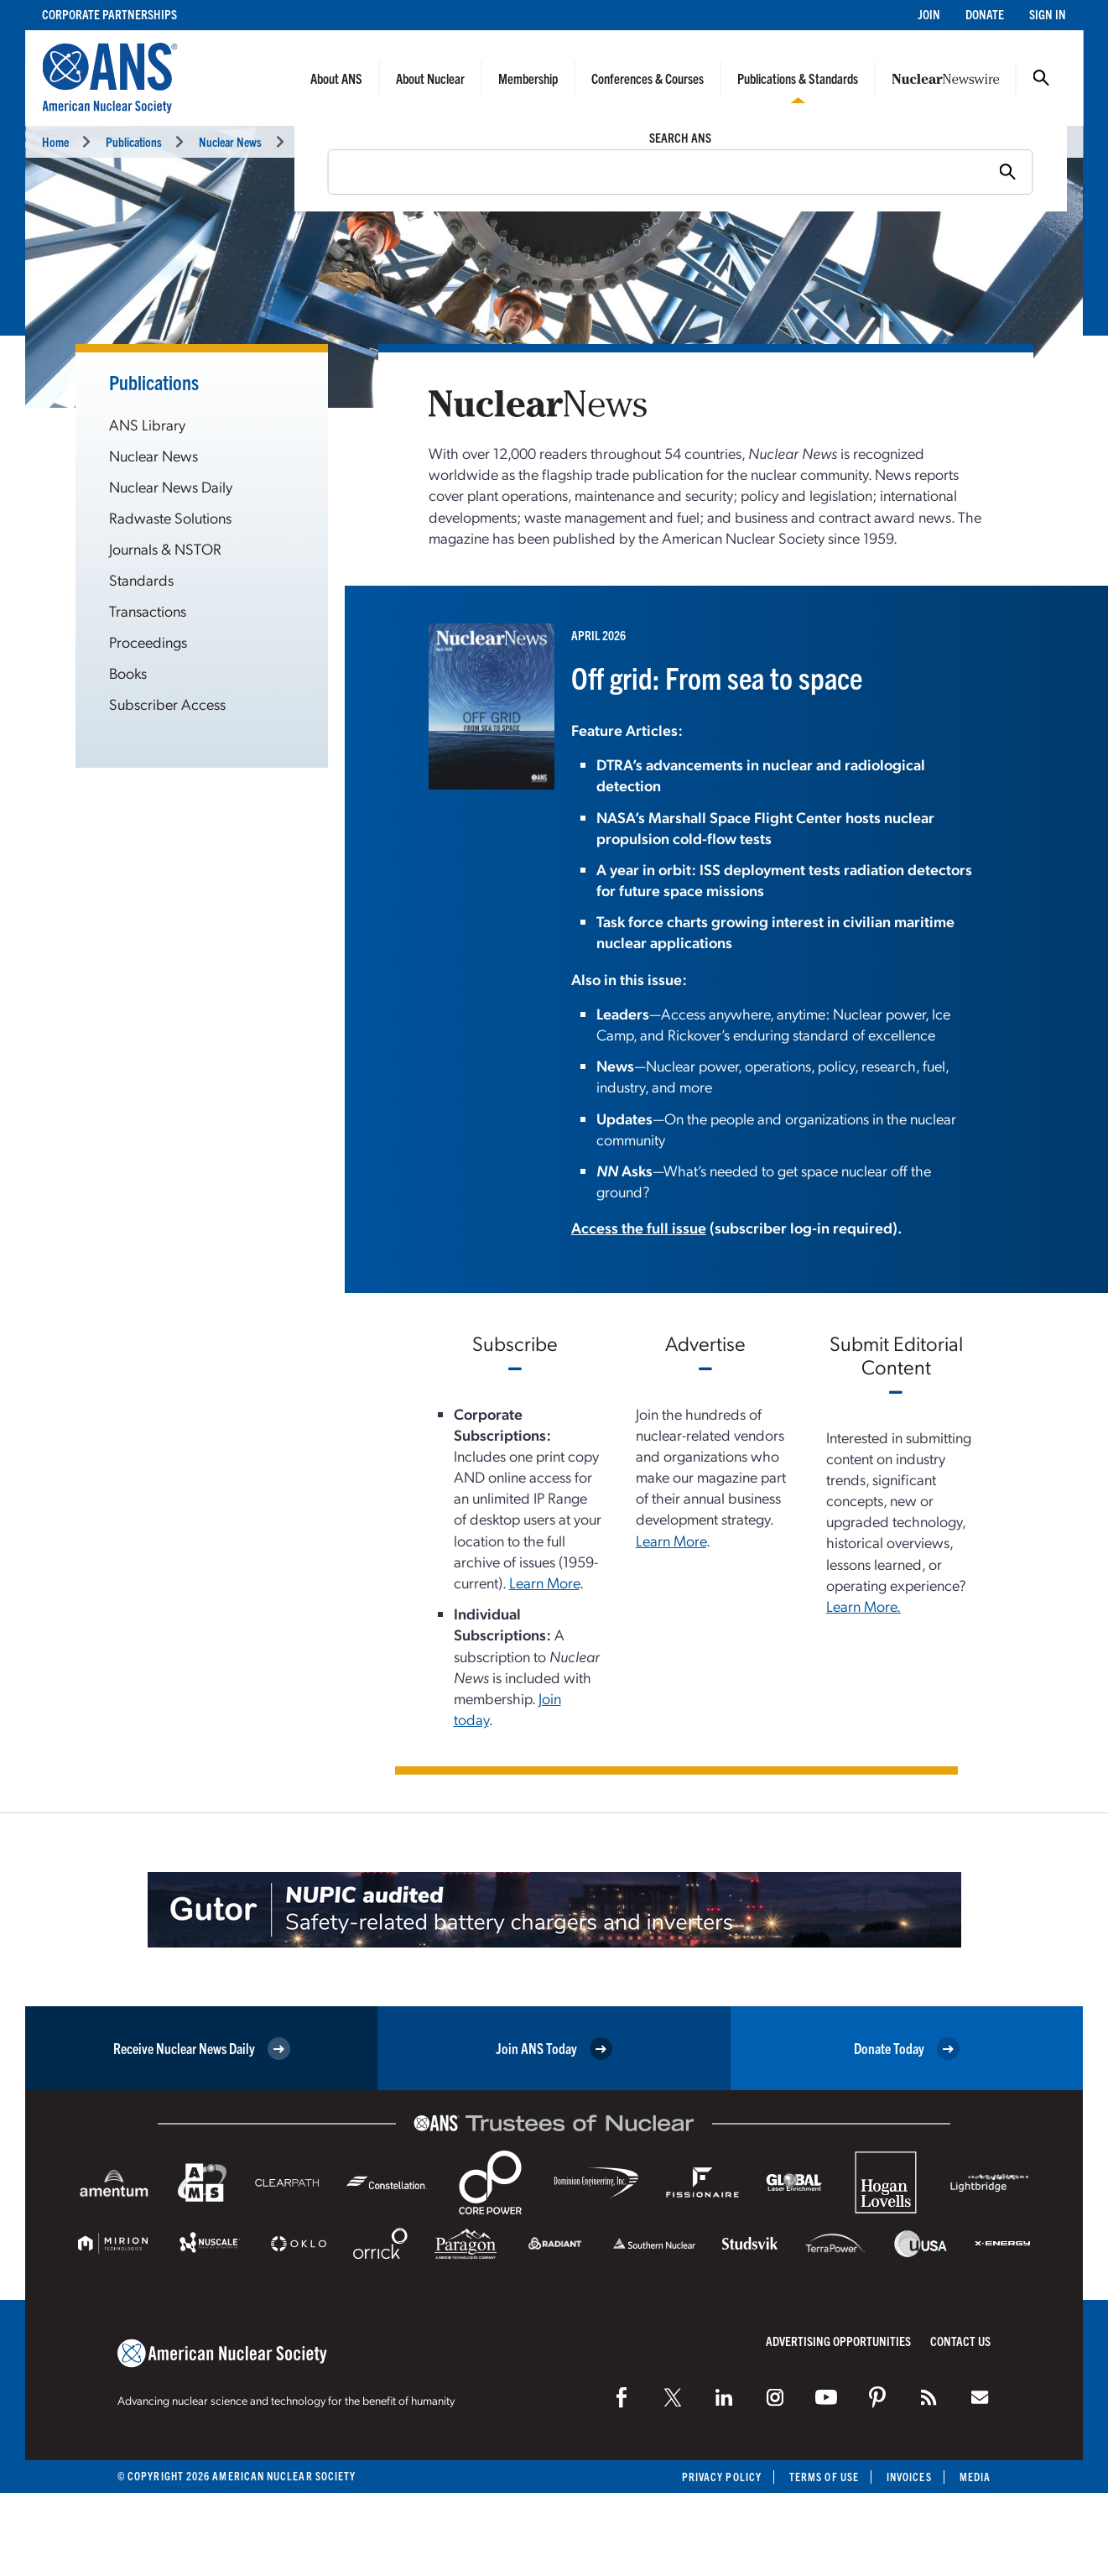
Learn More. (863, 1605)
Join (929, 14)
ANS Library (147, 424)
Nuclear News (230, 141)
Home (55, 141)
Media (975, 2476)
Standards (141, 579)
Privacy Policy (722, 2476)
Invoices (909, 2476)
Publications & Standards (797, 78)
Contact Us (960, 2341)
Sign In (1047, 14)
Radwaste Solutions (170, 517)
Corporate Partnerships (109, 14)
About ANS (336, 78)
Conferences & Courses (647, 78)
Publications (134, 141)
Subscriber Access (167, 703)
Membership (528, 78)
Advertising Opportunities (838, 2341)
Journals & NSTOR (165, 548)
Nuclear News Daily (170, 486)
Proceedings (148, 641)
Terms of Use (824, 2476)
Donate (984, 14)
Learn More (544, 1582)
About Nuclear (430, 78)
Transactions (147, 610)
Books (128, 672)
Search (1041, 78)
